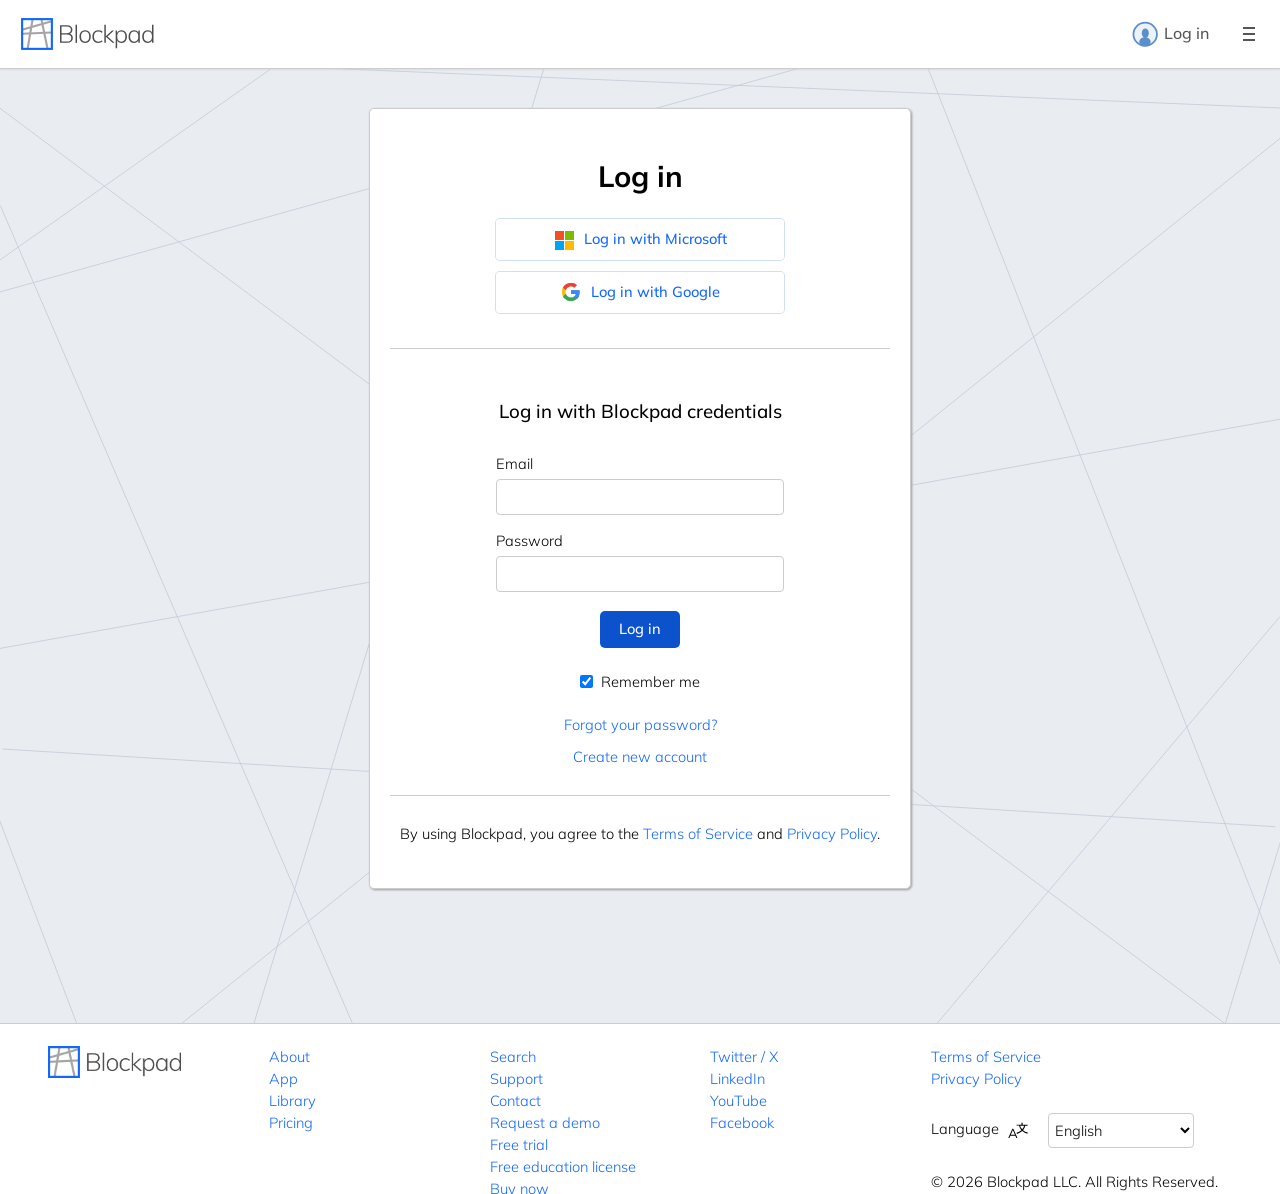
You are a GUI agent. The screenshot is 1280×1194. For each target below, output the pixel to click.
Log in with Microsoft (640, 239)
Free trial (519, 1144)
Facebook (742, 1122)
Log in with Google (640, 292)
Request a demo (545, 1122)
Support (516, 1078)
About (289, 1056)
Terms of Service (698, 833)
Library (292, 1100)
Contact (515, 1100)
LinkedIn (737, 1078)
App (283, 1078)
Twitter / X (744, 1056)
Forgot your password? (640, 724)
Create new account (640, 756)
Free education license (563, 1166)
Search (513, 1056)
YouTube (738, 1100)
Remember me (640, 681)
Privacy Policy (832, 833)
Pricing (291, 1122)
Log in (1170, 34)
